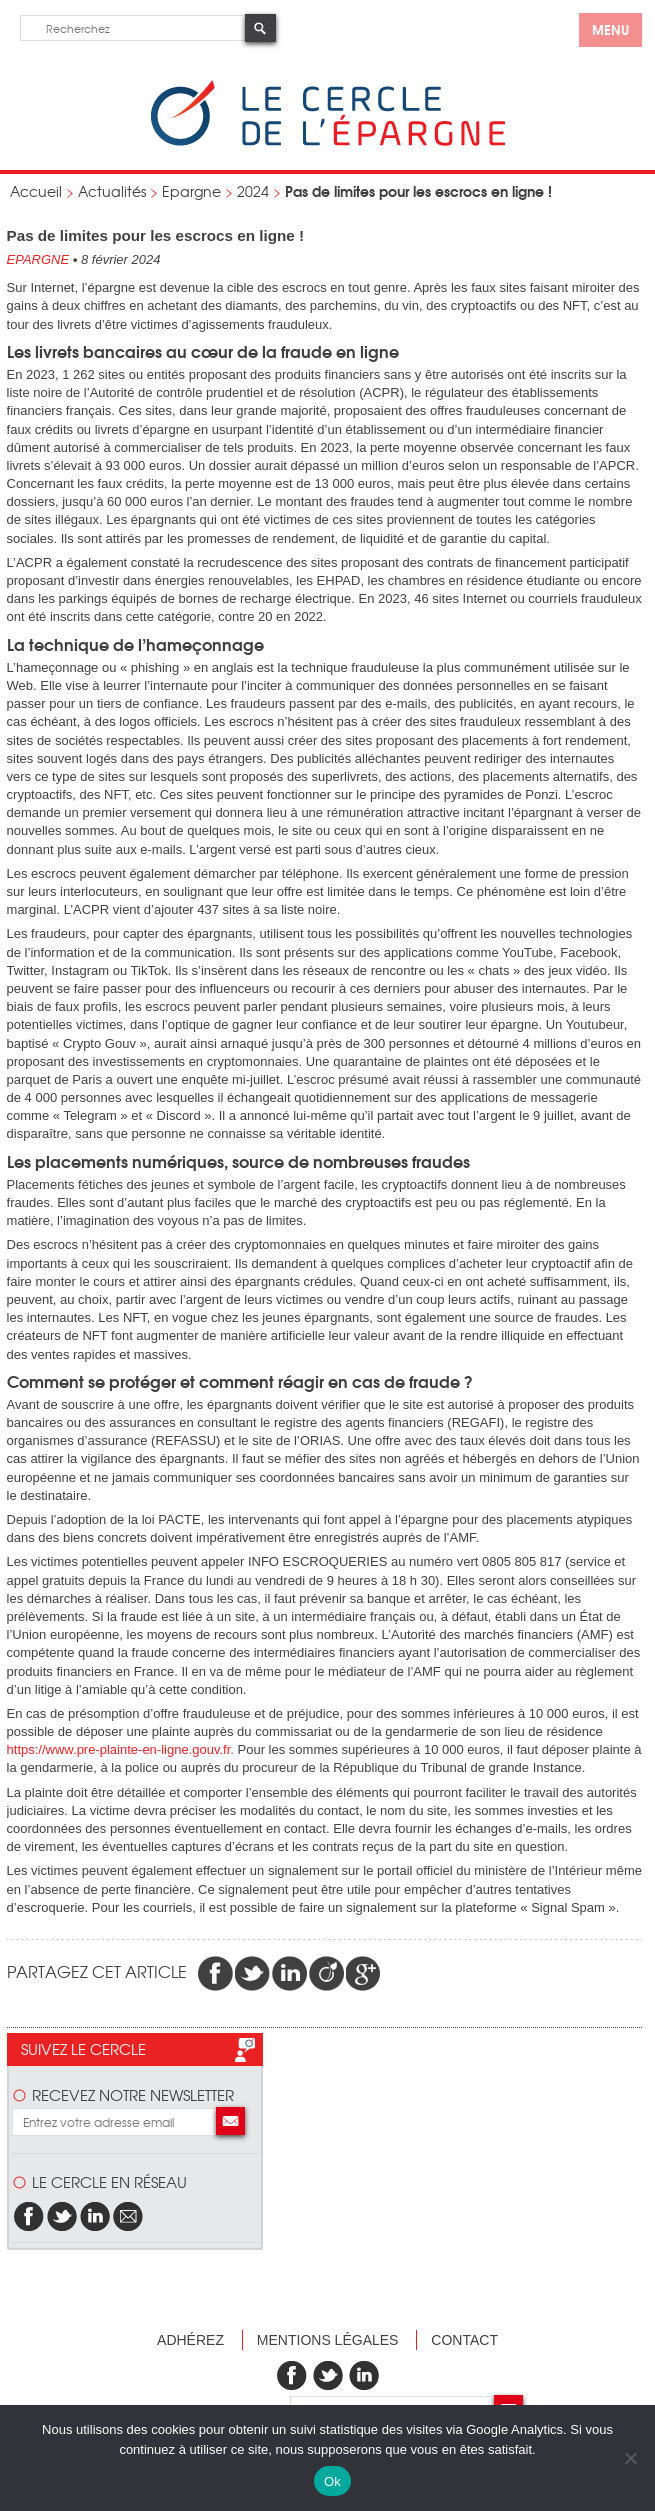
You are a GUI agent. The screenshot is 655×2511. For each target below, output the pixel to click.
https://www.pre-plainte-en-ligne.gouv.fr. (120, 1749)
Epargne (191, 191)
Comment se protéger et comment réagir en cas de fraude (235, 1381)
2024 (253, 191)
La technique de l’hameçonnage (135, 644)
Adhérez (190, 2340)
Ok (332, 2481)
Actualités (112, 191)
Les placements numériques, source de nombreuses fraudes (238, 1161)
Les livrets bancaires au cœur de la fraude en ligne (203, 351)
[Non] (630, 2458)
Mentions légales (328, 2340)
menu (610, 29)
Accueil (36, 191)
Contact (464, 2340)
